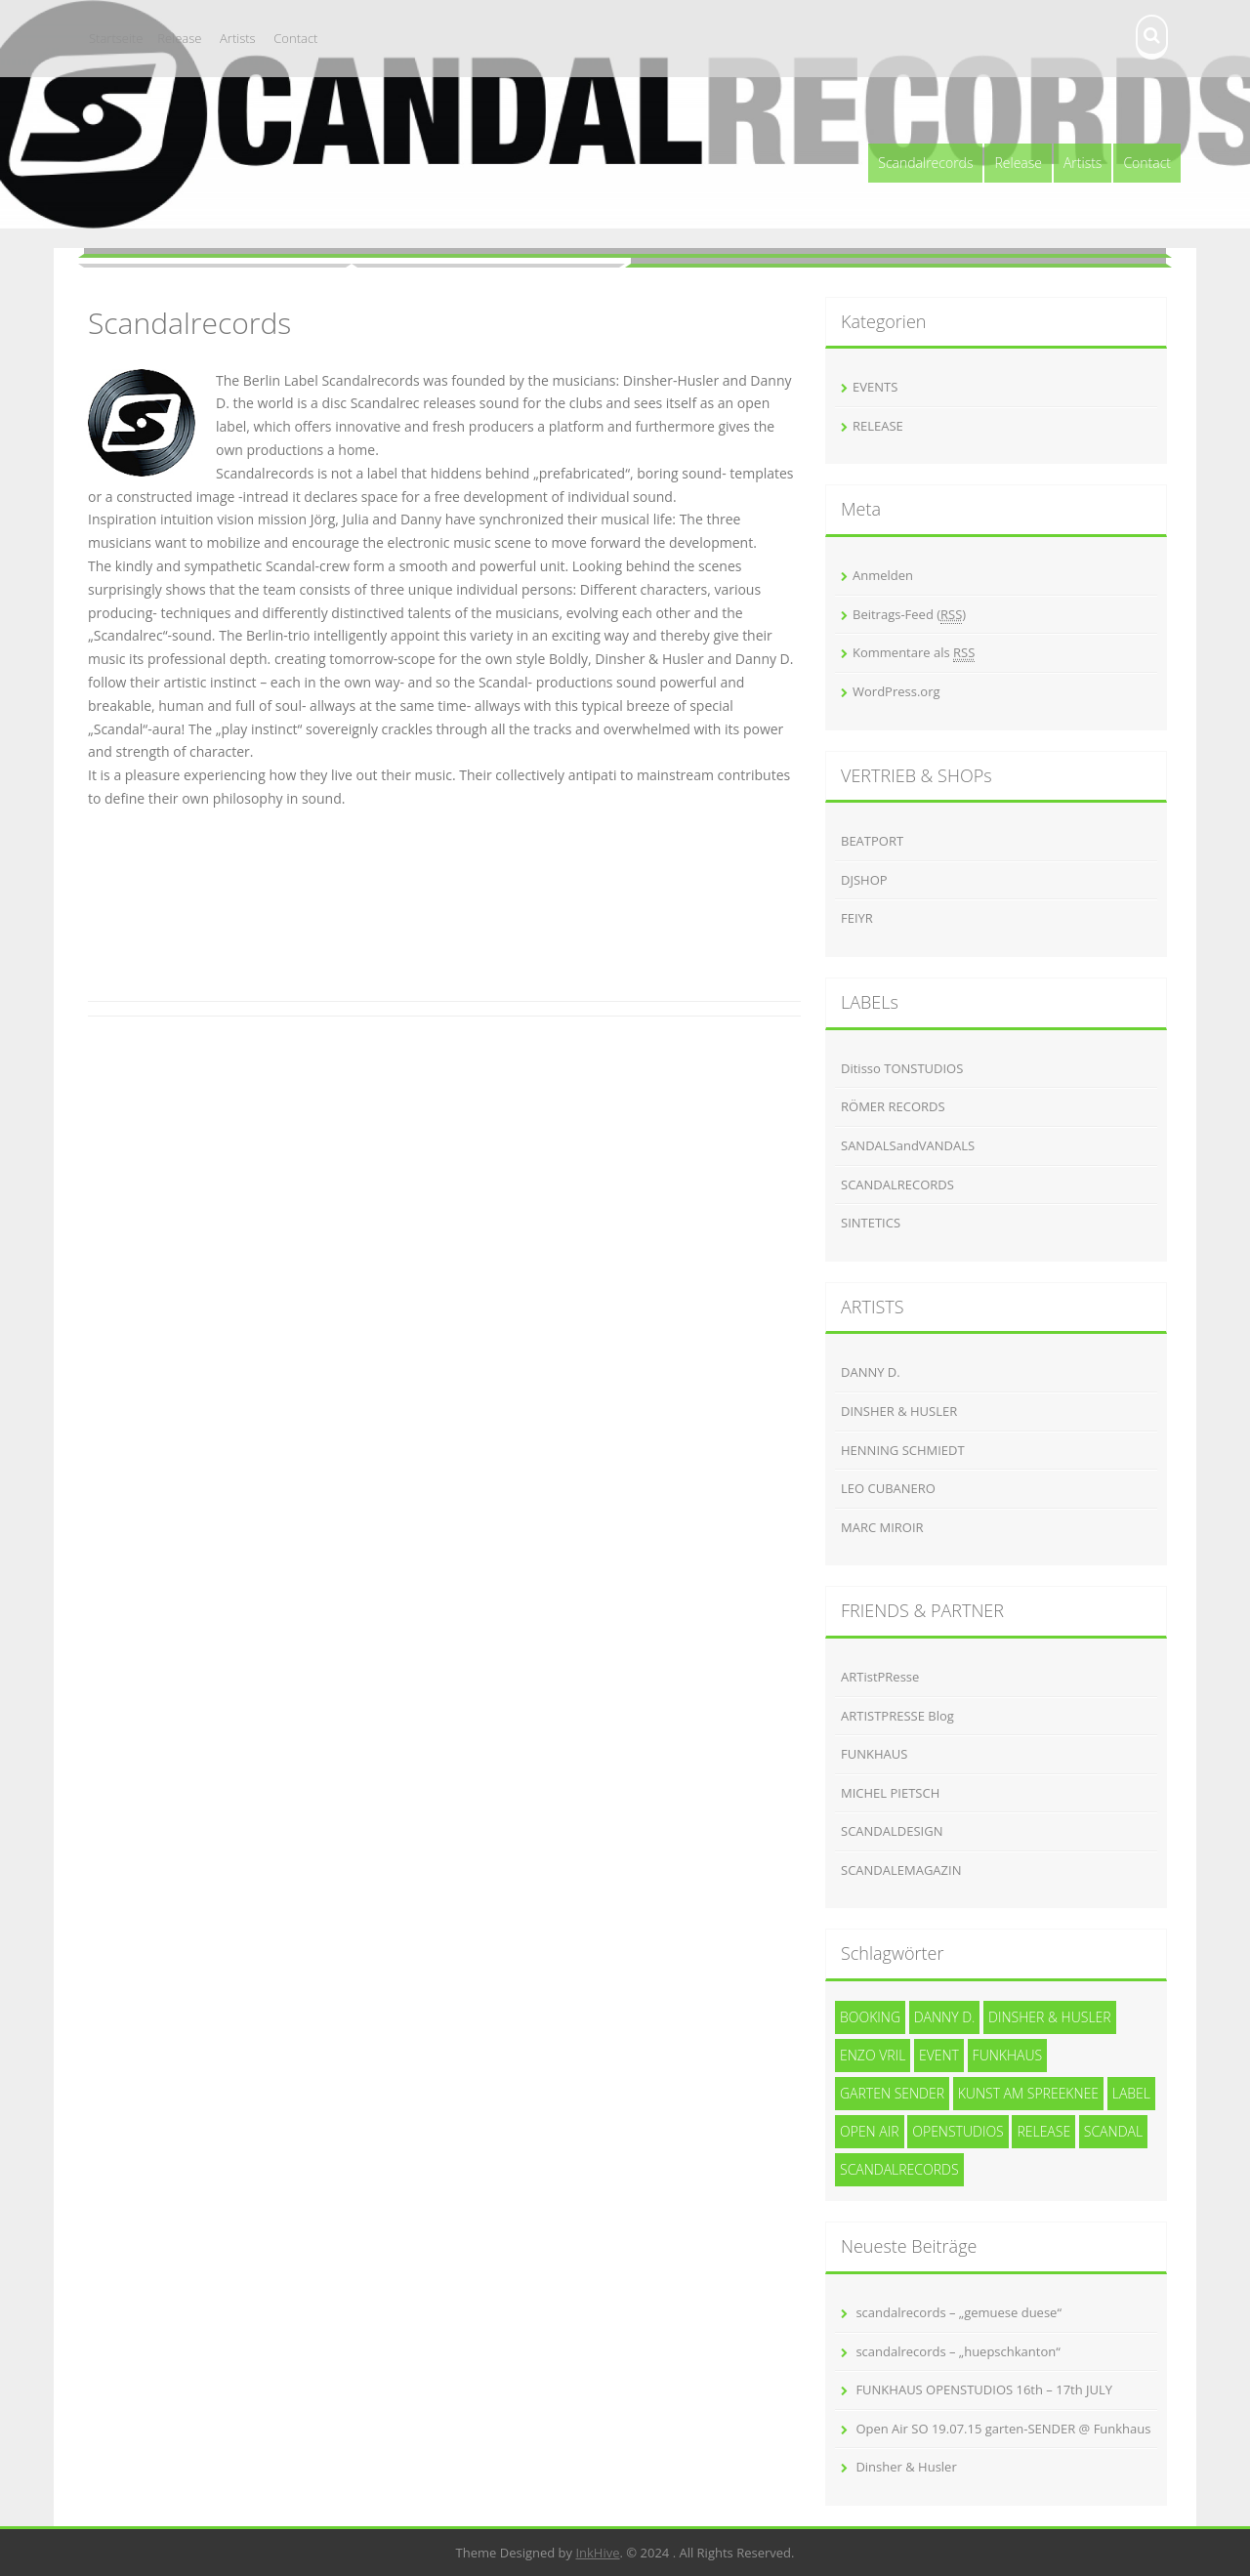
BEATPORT (872, 841)
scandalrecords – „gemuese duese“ (958, 2312)
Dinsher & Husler (905, 2466)
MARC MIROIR (882, 1527)
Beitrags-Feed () (909, 614)
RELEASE (878, 426)
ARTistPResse (880, 1676)
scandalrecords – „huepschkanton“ (957, 2351)
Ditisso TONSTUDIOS (902, 1068)
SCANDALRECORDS (897, 1184)
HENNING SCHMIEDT (903, 1450)
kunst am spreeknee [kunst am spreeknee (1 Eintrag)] (1028, 2093)
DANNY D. (870, 1372)
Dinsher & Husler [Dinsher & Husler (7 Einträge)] (1049, 2017)
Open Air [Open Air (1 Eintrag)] (869, 2131)
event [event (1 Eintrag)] (939, 2055)
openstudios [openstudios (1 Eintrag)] (958, 2131)
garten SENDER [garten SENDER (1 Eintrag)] (892, 2093)
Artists (238, 38)
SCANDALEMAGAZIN (901, 1870)
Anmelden (883, 575)
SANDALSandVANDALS (908, 1145)
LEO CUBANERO (888, 1488)
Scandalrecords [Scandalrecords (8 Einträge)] (899, 2169)
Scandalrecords (925, 162)
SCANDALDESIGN (891, 1831)
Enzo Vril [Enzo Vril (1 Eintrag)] (872, 2055)
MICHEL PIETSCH (890, 1793)
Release (179, 38)
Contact (295, 38)
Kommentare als (914, 653)
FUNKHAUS (874, 1754)
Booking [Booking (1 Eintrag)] (870, 2017)
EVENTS (875, 386)
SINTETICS (870, 1222)
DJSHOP (864, 880)
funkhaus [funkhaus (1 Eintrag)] (1008, 2055)
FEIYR (857, 918)
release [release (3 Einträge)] (1043, 2131)
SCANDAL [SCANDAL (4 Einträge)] (1113, 2131)
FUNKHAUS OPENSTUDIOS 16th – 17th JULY (983, 2389)
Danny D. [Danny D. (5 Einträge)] (945, 2017)
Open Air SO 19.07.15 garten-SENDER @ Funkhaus (1002, 2428)
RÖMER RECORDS (893, 1106)
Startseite (116, 38)
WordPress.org (896, 691)
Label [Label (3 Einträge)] (1131, 2093)
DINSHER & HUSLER (899, 1411)
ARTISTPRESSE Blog (897, 1715)
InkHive (597, 2552)
